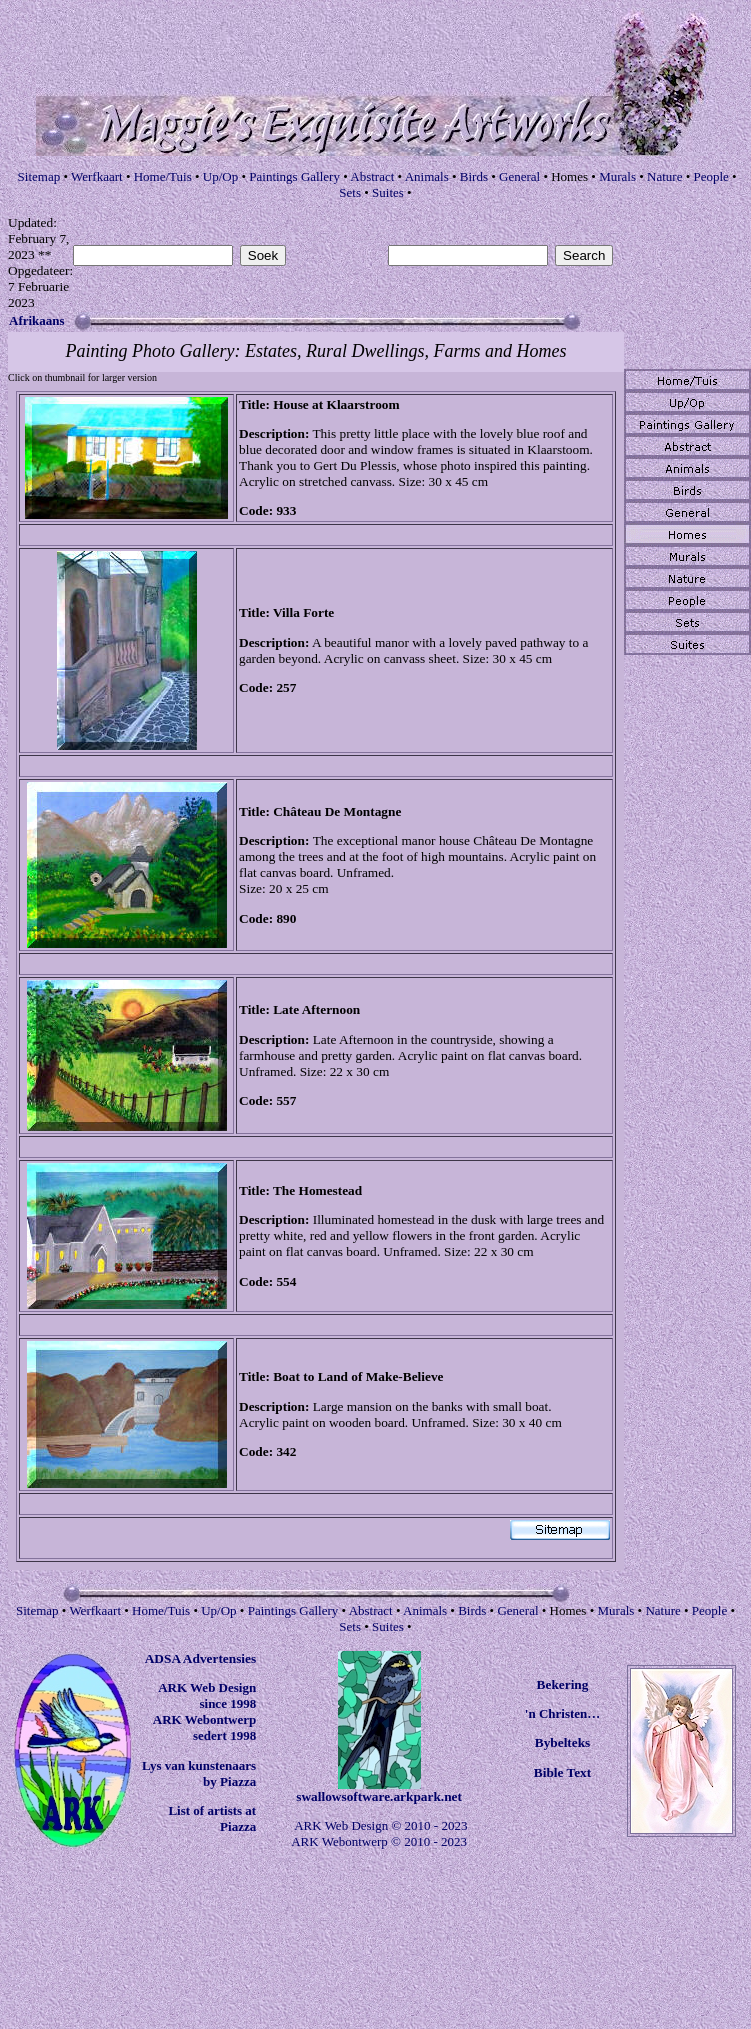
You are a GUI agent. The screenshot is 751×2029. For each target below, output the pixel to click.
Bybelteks (563, 1742)
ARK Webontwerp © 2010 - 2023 (379, 1841)
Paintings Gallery (294, 176)
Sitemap (39, 176)
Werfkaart (97, 176)
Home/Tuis (163, 176)
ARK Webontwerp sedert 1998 (204, 1727)
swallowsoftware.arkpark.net (379, 1796)
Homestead (331, 1190)
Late (286, 1009)
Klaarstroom (363, 404)
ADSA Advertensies (200, 1658)
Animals (427, 176)
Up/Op (220, 176)
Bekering (563, 1684)
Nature (664, 176)
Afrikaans (37, 320)
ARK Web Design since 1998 (207, 1695)
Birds (474, 176)
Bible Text (562, 1772)
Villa (286, 612)
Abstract (372, 176)
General (519, 176)
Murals (617, 176)
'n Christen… (562, 1713)
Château (297, 811)
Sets (350, 192)
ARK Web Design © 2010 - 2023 (380, 1825)
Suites (388, 192)
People (710, 176)
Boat (286, 1376)
